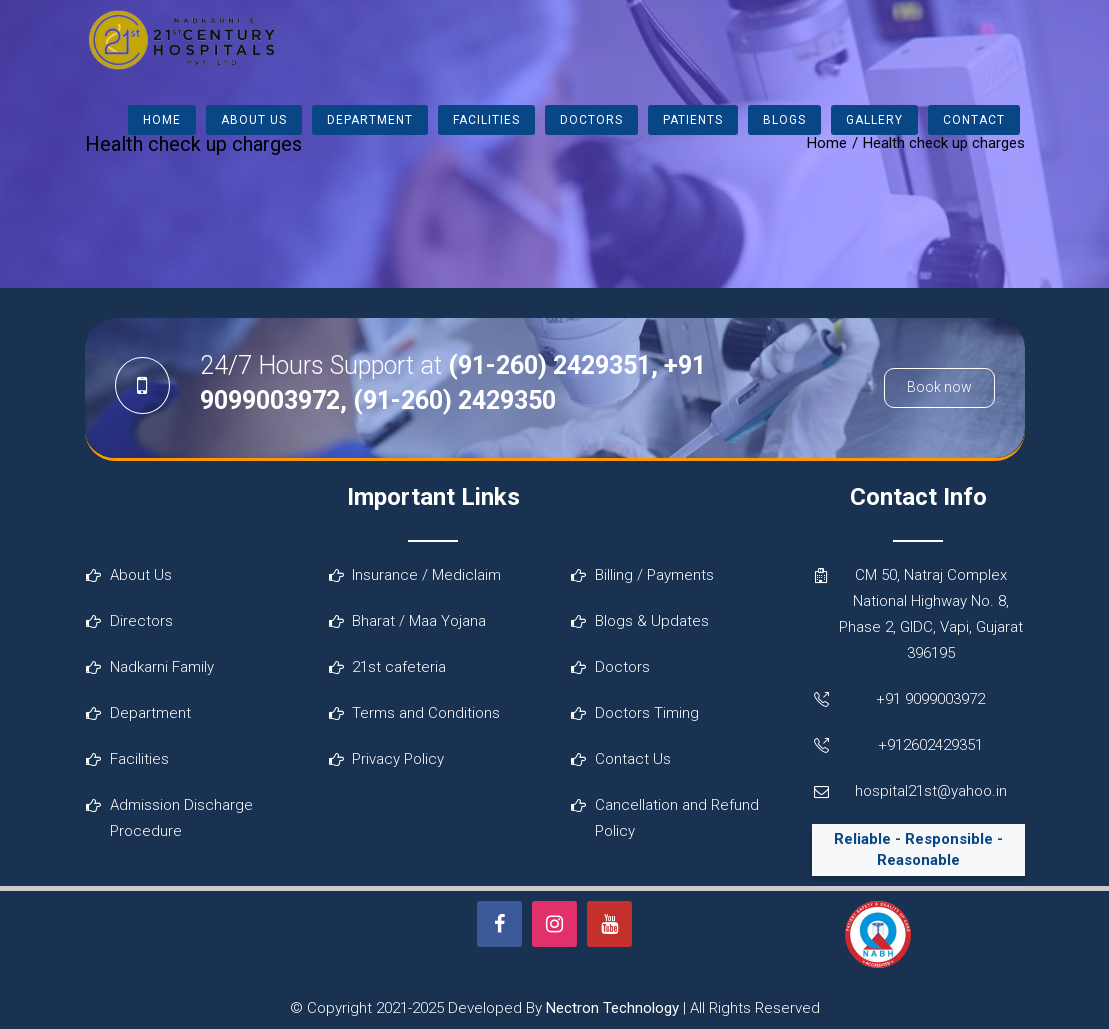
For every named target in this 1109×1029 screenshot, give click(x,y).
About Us (254, 120)
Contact (974, 120)
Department (370, 120)
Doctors (591, 120)
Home (162, 120)
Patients (693, 120)
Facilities (486, 120)
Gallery (874, 120)
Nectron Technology (612, 1008)
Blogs (784, 120)
